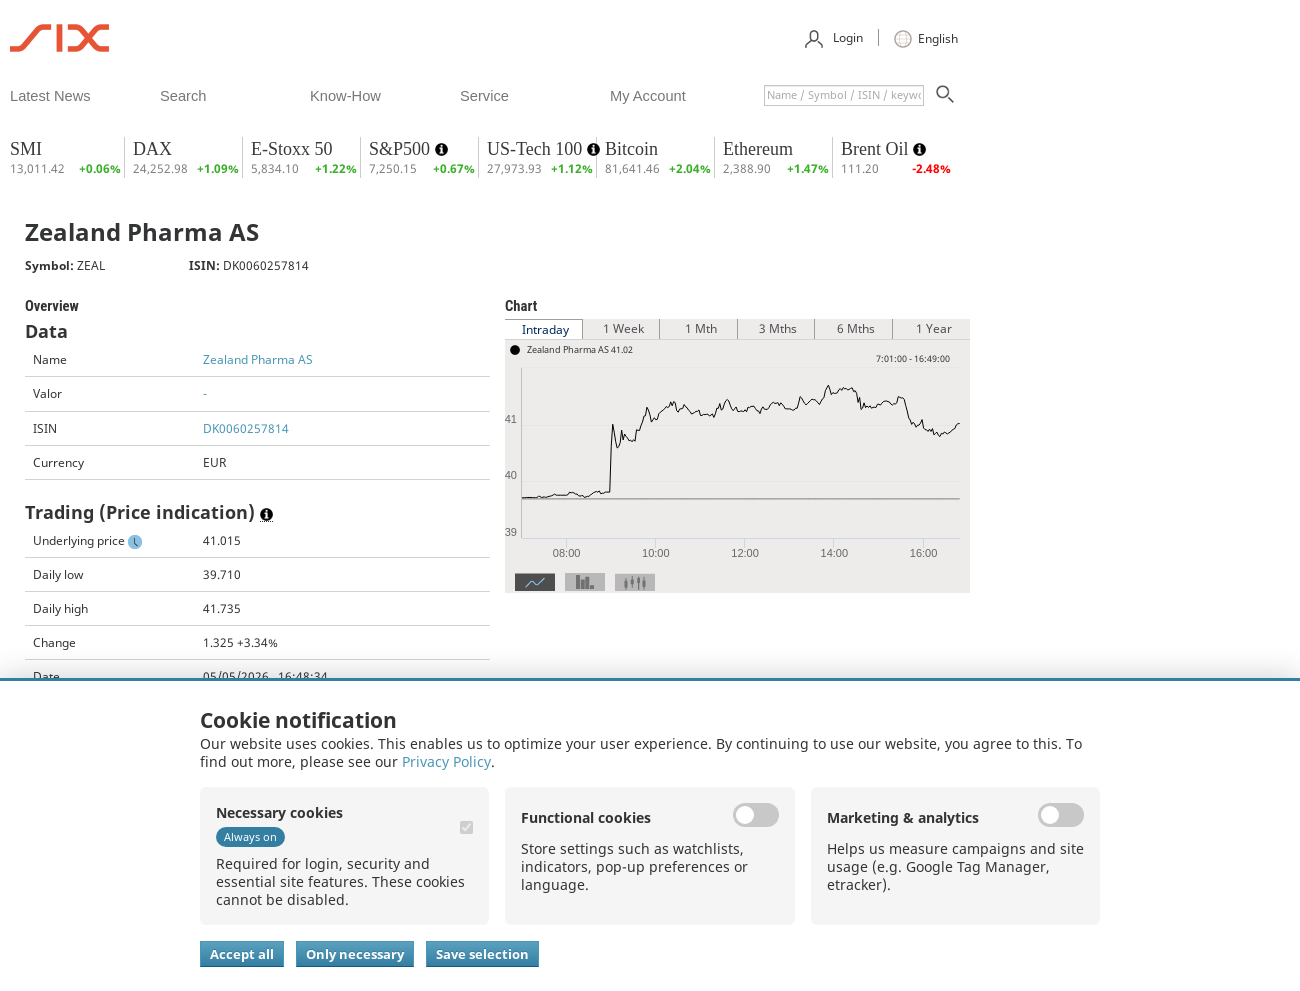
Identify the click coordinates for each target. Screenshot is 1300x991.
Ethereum (758, 149)
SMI (26, 149)
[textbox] (844, 95)
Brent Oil (877, 149)
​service (484, 96)
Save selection (482, 954)
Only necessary (355, 954)
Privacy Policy (446, 761)
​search (183, 96)
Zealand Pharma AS (258, 359)
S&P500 (402, 149)
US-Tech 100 (537, 149)
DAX (152, 149)
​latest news (50, 96)
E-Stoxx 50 (292, 149)
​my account (648, 96)
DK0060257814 (246, 428)
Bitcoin (631, 149)
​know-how (345, 96)
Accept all (242, 954)
